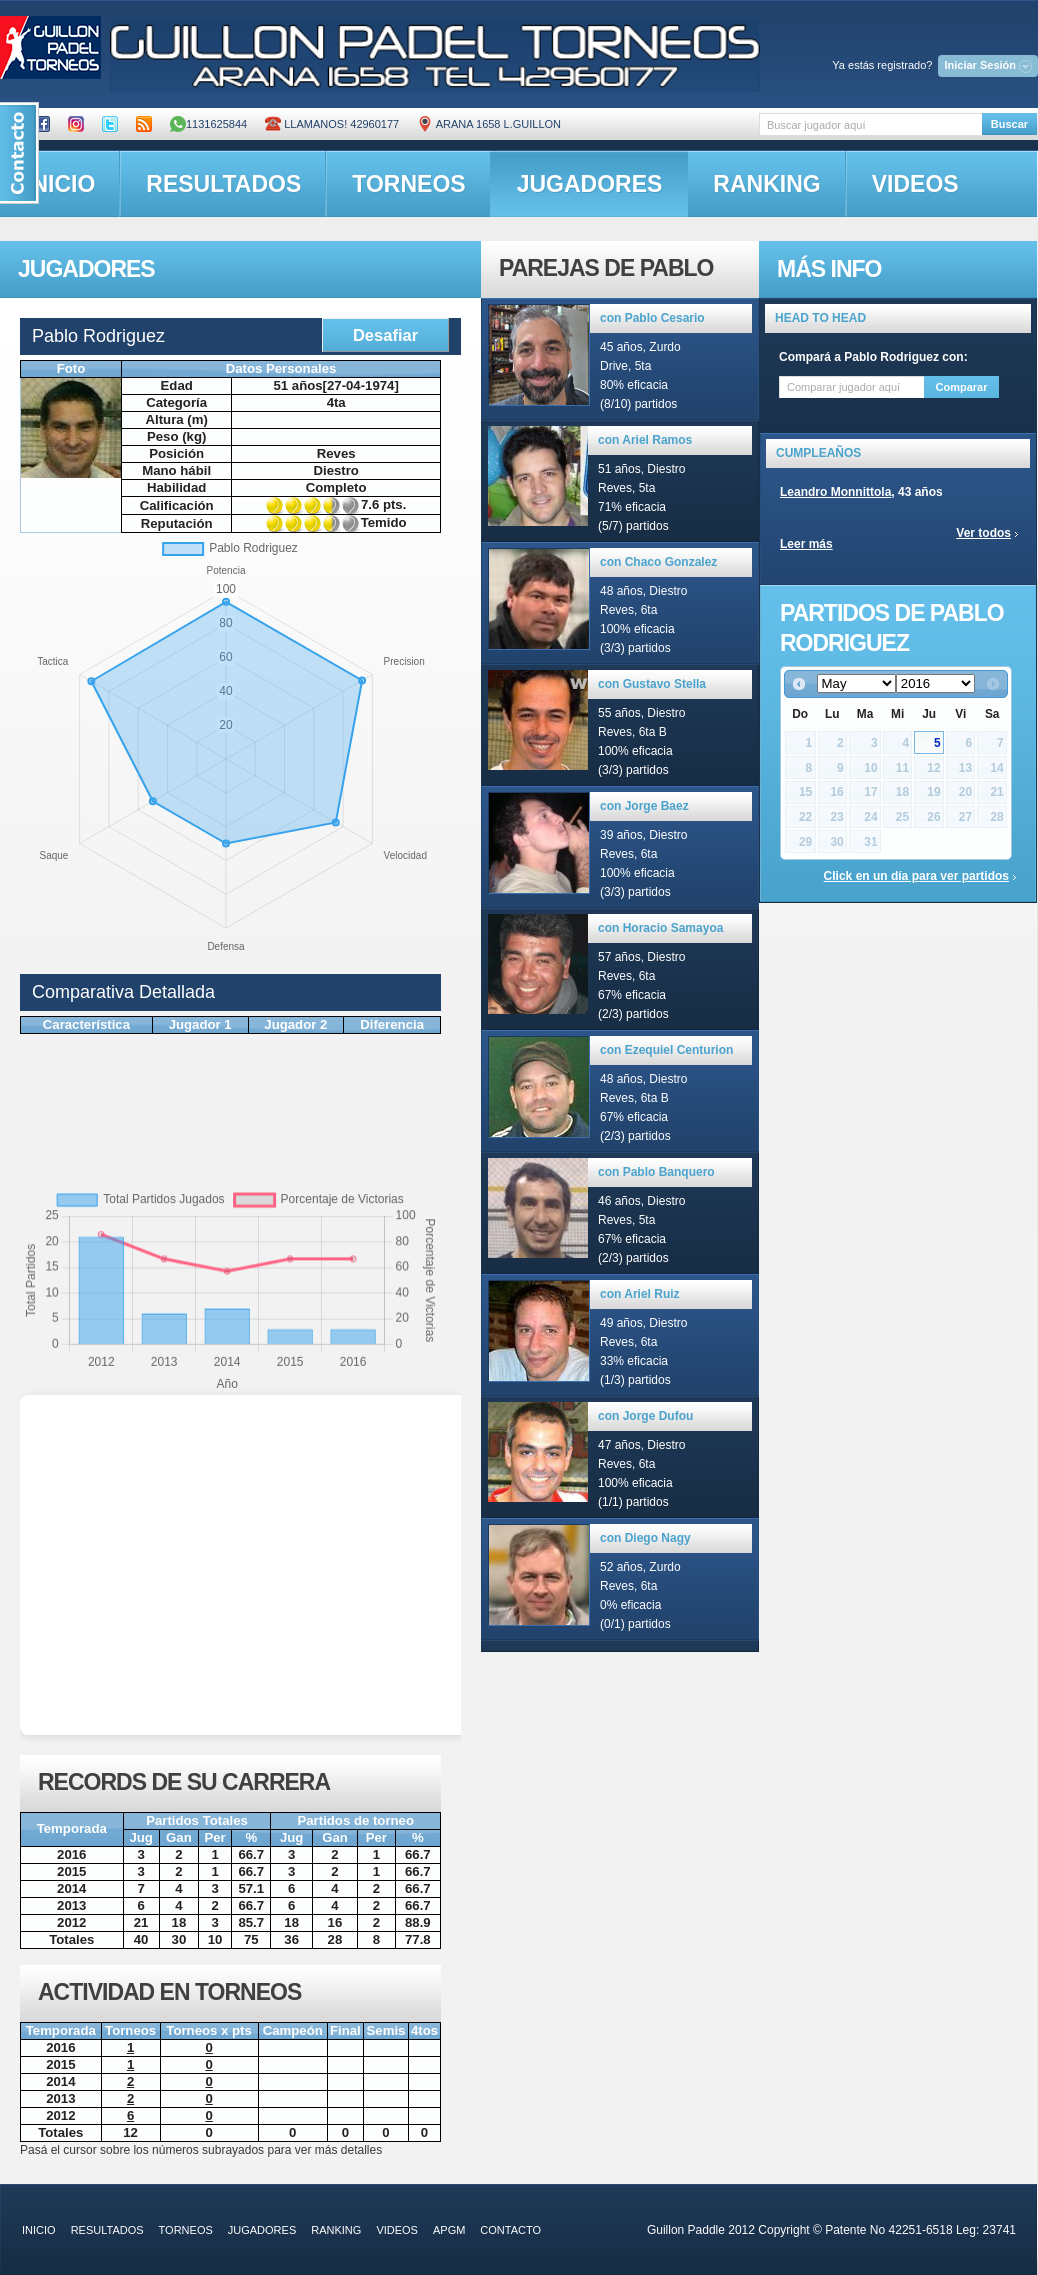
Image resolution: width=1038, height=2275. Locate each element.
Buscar (1009, 124)
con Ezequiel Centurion (666, 1050)
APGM (449, 2230)
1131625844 (208, 124)
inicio (39, 2230)
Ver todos (983, 533)
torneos (408, 184)
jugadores (590, 184)
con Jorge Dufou (645, 1416)
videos (915, 184)
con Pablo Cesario (652, 318)
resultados (223, 184)
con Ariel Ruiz (640, 1294)
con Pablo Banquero (656, 1172)
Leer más (806, 544)
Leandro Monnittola (835, 492)
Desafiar (385, 335)
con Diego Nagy (645, 1538)
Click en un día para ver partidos (916, 876)
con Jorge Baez (644, 806)
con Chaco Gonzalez (658, 562)
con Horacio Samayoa (660, 928)
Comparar (962, 387)
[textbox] (870, 124)
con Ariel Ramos (645, 440)
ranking (766, 184)
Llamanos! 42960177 (332, 124)
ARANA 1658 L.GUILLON (489, 124)
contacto (510, 2230)
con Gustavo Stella (652, 684)
